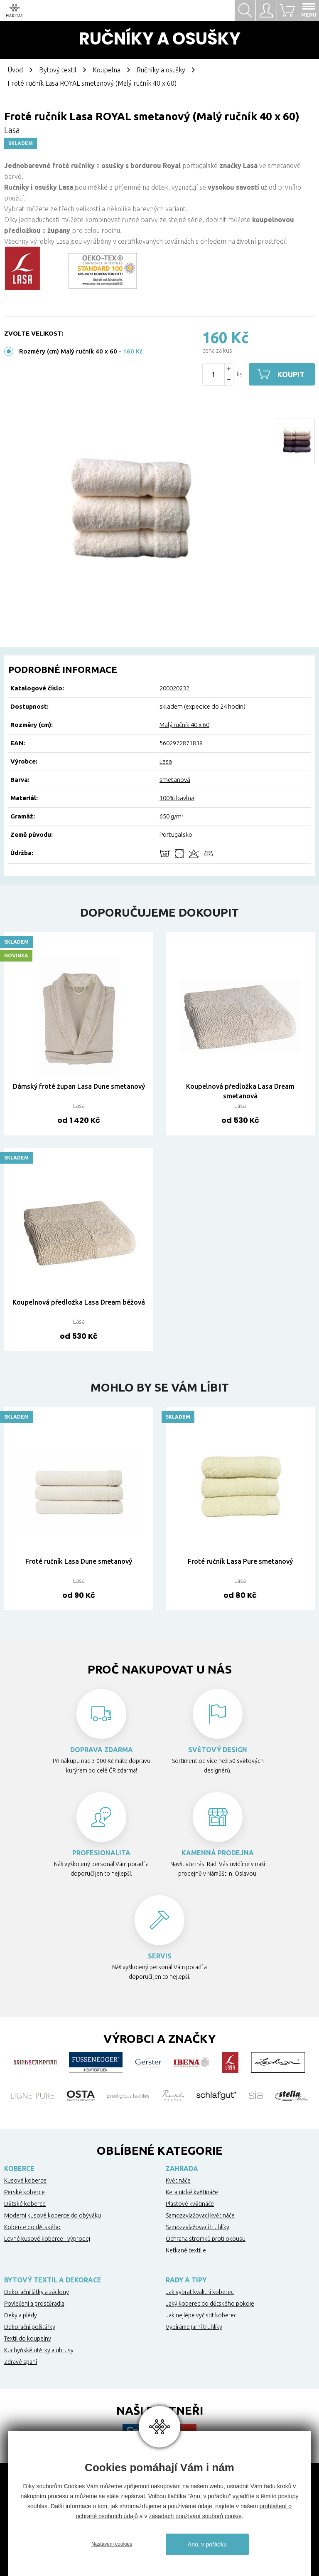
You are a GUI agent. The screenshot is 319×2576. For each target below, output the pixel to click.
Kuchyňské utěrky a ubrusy (39, 2350)
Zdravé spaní (20, 2361)
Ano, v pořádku (207, 2544)
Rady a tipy (186, 2280)
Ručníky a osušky (161, 70)
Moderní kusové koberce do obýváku (52, 2215)
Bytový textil (57, 70)
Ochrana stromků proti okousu (205, 2238)
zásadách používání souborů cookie (195, 2516)
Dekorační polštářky (29, 2327)
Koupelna (106, 70)
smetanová (175, 779)
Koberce (19, 2168)
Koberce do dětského (32, 2227)
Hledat (245, 10)
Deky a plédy (20, 2315)
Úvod (15, 70)
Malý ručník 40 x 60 (184, 724)
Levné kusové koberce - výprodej (47, 2238)
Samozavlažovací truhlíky (197, 2227)
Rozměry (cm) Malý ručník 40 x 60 (68, 351)
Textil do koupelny (27, 2338)
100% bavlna (177, 797)
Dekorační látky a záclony (36, 2292)
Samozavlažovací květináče (200, 2215)
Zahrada (182, 2168)
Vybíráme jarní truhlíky (194, 2327)
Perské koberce (24, 2192)
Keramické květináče (192, 2192)
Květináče (178, 2180)
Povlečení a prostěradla (34, 2303)
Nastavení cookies (111, 2544)
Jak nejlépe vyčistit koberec (201, 2315)
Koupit (290, 374)
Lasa (166, 761)
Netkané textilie (186, 2250)
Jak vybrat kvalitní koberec (200, 2292)
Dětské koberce (25, 2203)
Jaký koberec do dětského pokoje (210, 2303)
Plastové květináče (190, 2203)
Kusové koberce (25, 2180)
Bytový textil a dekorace (52, 2280)
